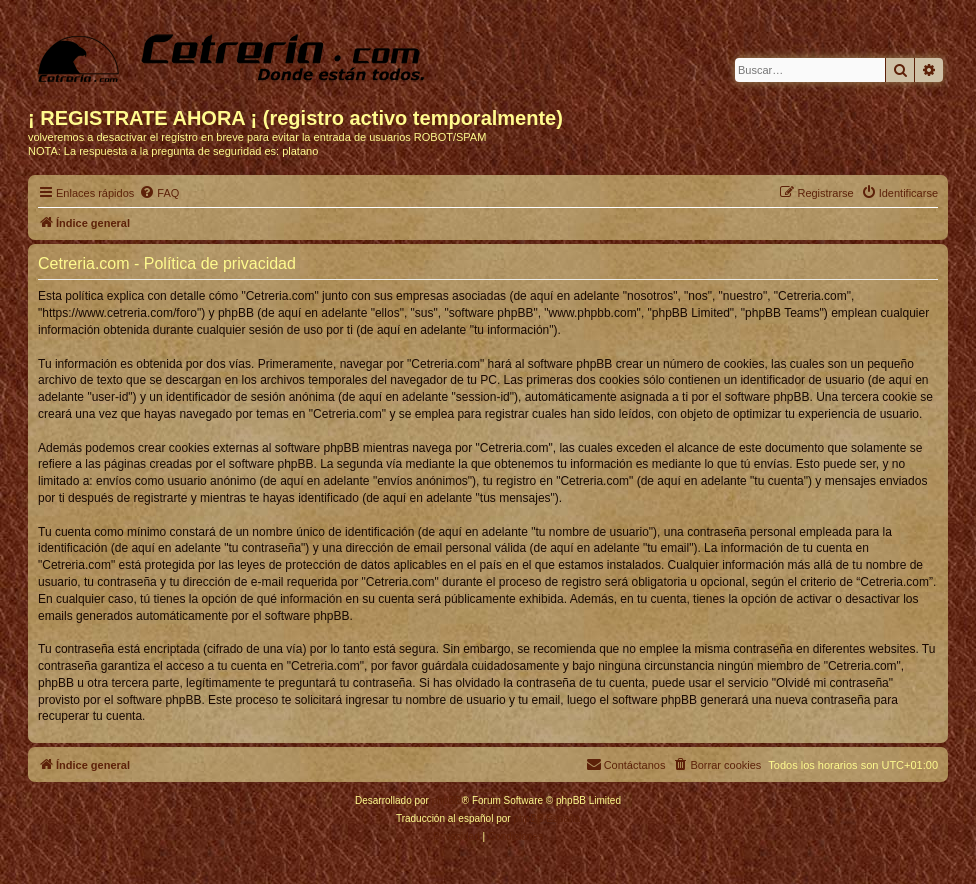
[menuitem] (159, 193)
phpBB (447, 800)
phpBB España (546, 818)
